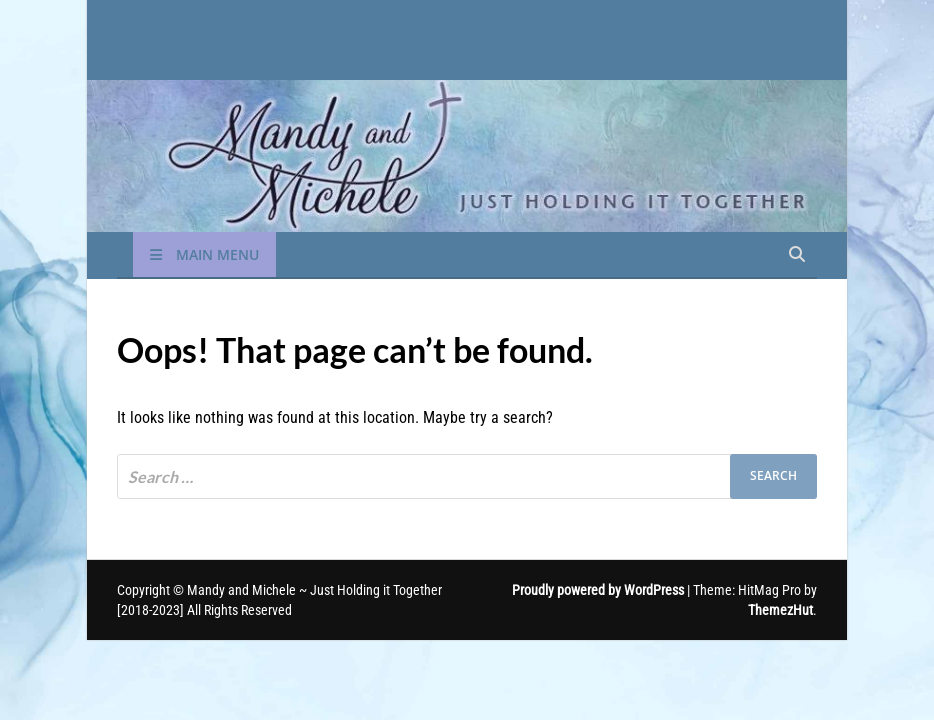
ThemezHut (780, 610)
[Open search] (797, 255)
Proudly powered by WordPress (598, 590)
